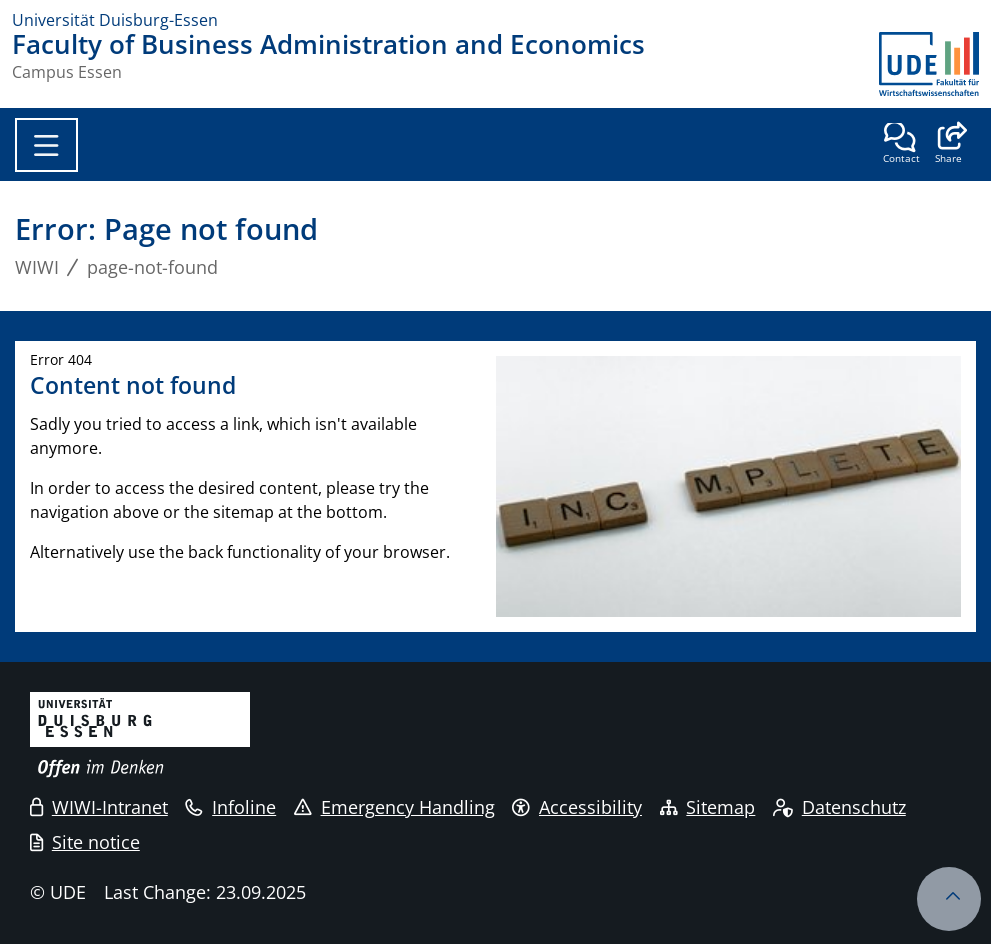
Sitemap (708, 807)
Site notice (85, 842)
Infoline (230, 807)
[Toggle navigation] (46, 145)
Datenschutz (839, 807)
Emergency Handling (394, 807)
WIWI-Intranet (99, 807)
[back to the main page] (929, 64)
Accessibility (577, 807)
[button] (948, 145)
